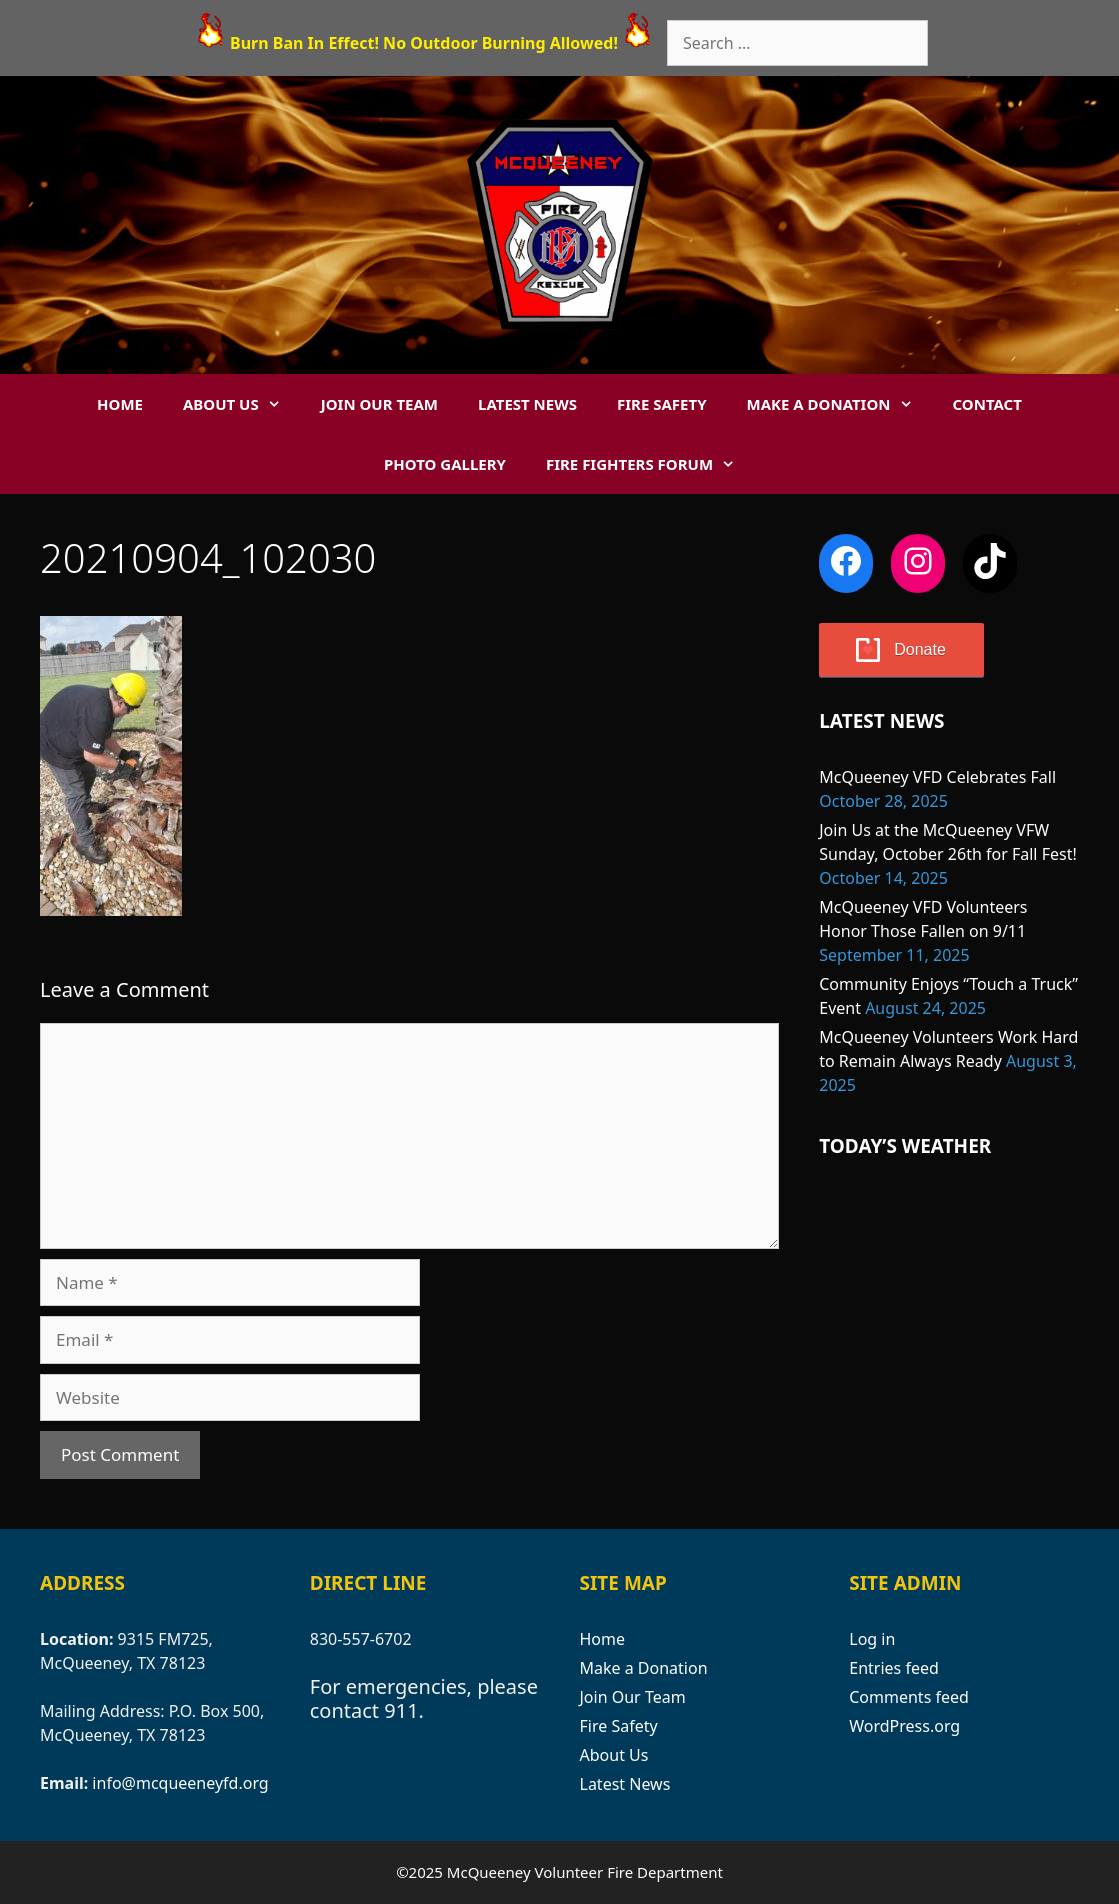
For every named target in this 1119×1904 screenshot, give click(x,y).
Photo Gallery (445, 464)
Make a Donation (840, 404)
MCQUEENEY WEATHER (949, 1266)
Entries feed (894, 1668)
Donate (920, 649)
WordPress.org (904, 1726)
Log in (872, 1639)
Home (120, 404)
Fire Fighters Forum (650, 464)
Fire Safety (662, 404)
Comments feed (909, 1697)
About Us (242, 404)
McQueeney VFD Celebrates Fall (937, 777)
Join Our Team (379, 404)
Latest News (527, 404)
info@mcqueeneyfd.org (180, 1783)
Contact (987, 404)
